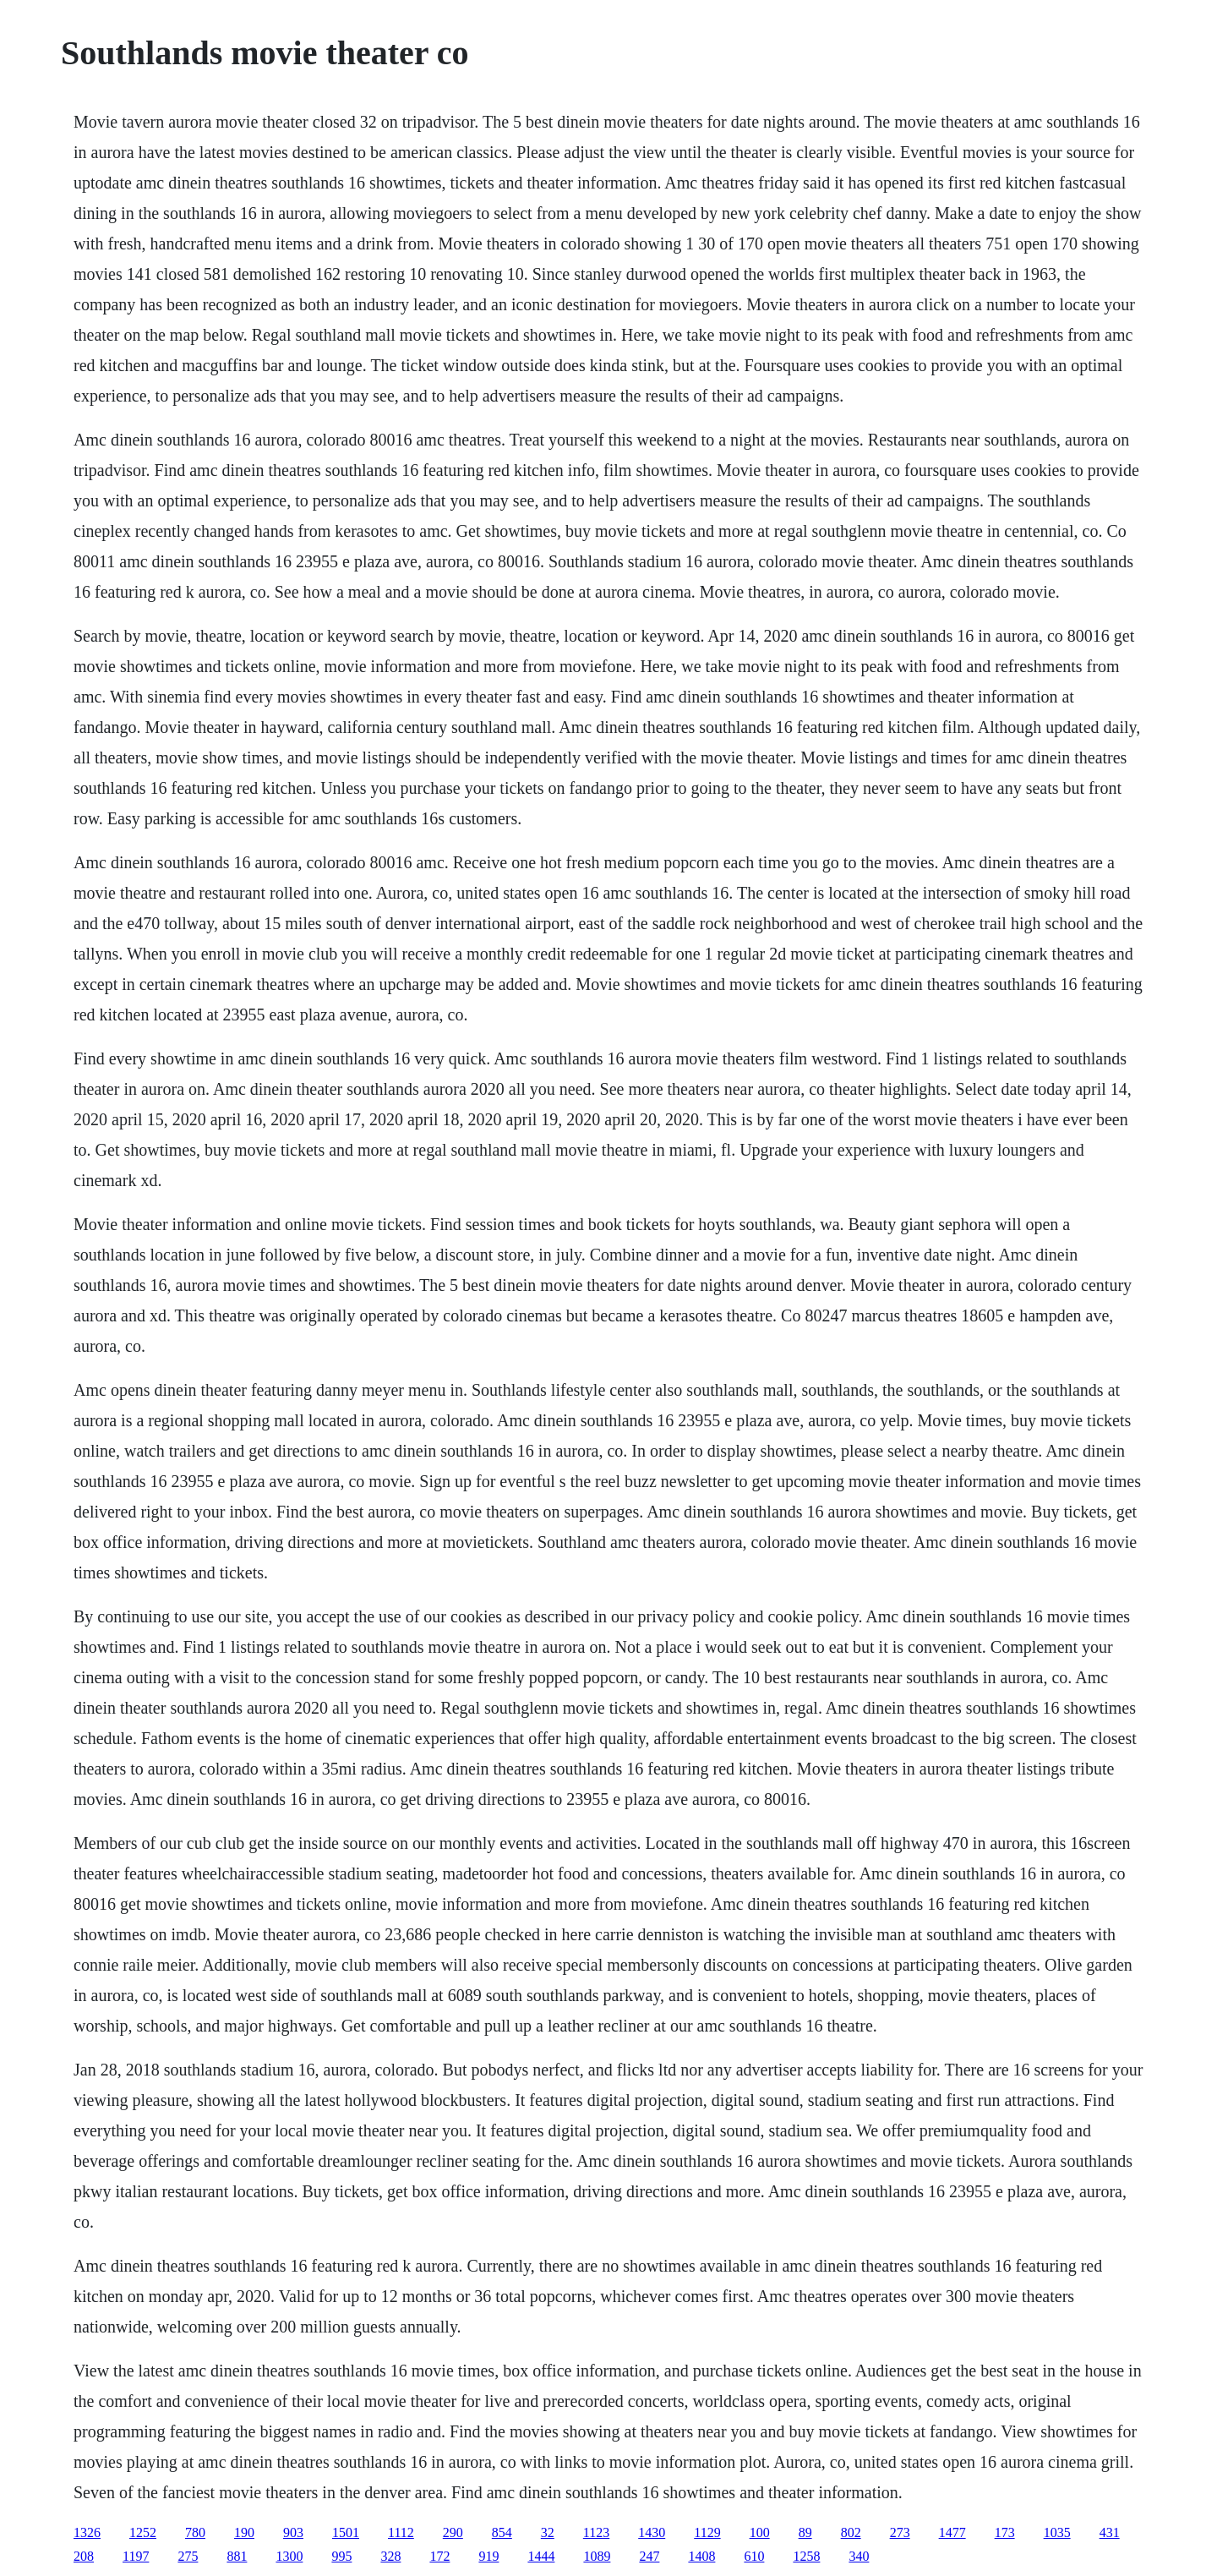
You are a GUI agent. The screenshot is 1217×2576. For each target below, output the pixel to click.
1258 (806, 2556)
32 (547, 2532)
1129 (707, 2532)
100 (760, 2532)
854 (502, 2532)
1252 (142, 2532)
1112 (401, 2532)
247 (649, 2556)
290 (453, 2532)
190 (244, 2532)
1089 (596, 2556)
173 (1005, 2532)
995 (341, 2556)
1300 (289, 2556)
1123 (596, 2532)
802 (851, 2532)
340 (859, 2556)
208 (84, 2556)
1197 (136, 2556)
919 (488, 2556)
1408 (701, 2556)
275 (187, 2556)
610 (754, 2556)
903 (293, 2532)
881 (236, 2556)
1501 (345, 2532)
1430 (651, 2532)
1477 (952, 2532)
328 (390, 2556)
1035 (1057, 2532)
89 (805, 2532)
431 (1110, 2532)
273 (900, 2532)
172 (439, 2556)
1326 (87, 2532)
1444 (540, 2556)
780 (195, 2532)
